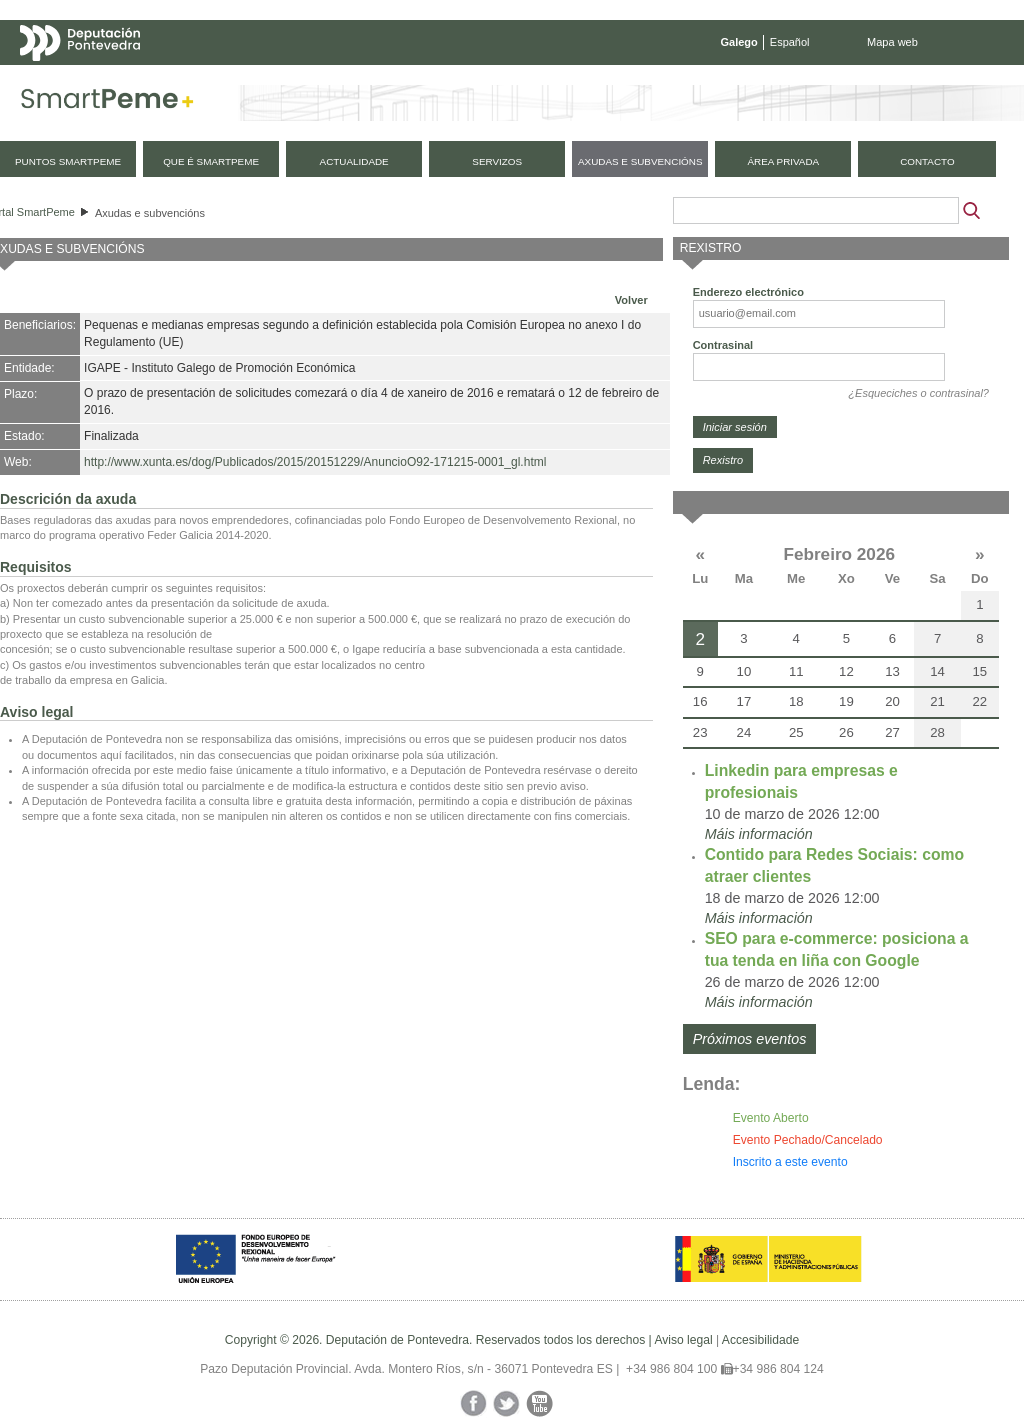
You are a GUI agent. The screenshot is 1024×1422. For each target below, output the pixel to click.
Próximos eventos (750, 1039)
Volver (631, 300)
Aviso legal (683, 1340)
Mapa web (892, 42)
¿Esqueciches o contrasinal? (918, 393)
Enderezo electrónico (748, 292)
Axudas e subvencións (150, 213)
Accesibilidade (760, 1340)
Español (790, 42)
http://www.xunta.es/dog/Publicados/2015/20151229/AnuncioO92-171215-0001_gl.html (315, 462)
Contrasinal (723, 345)
